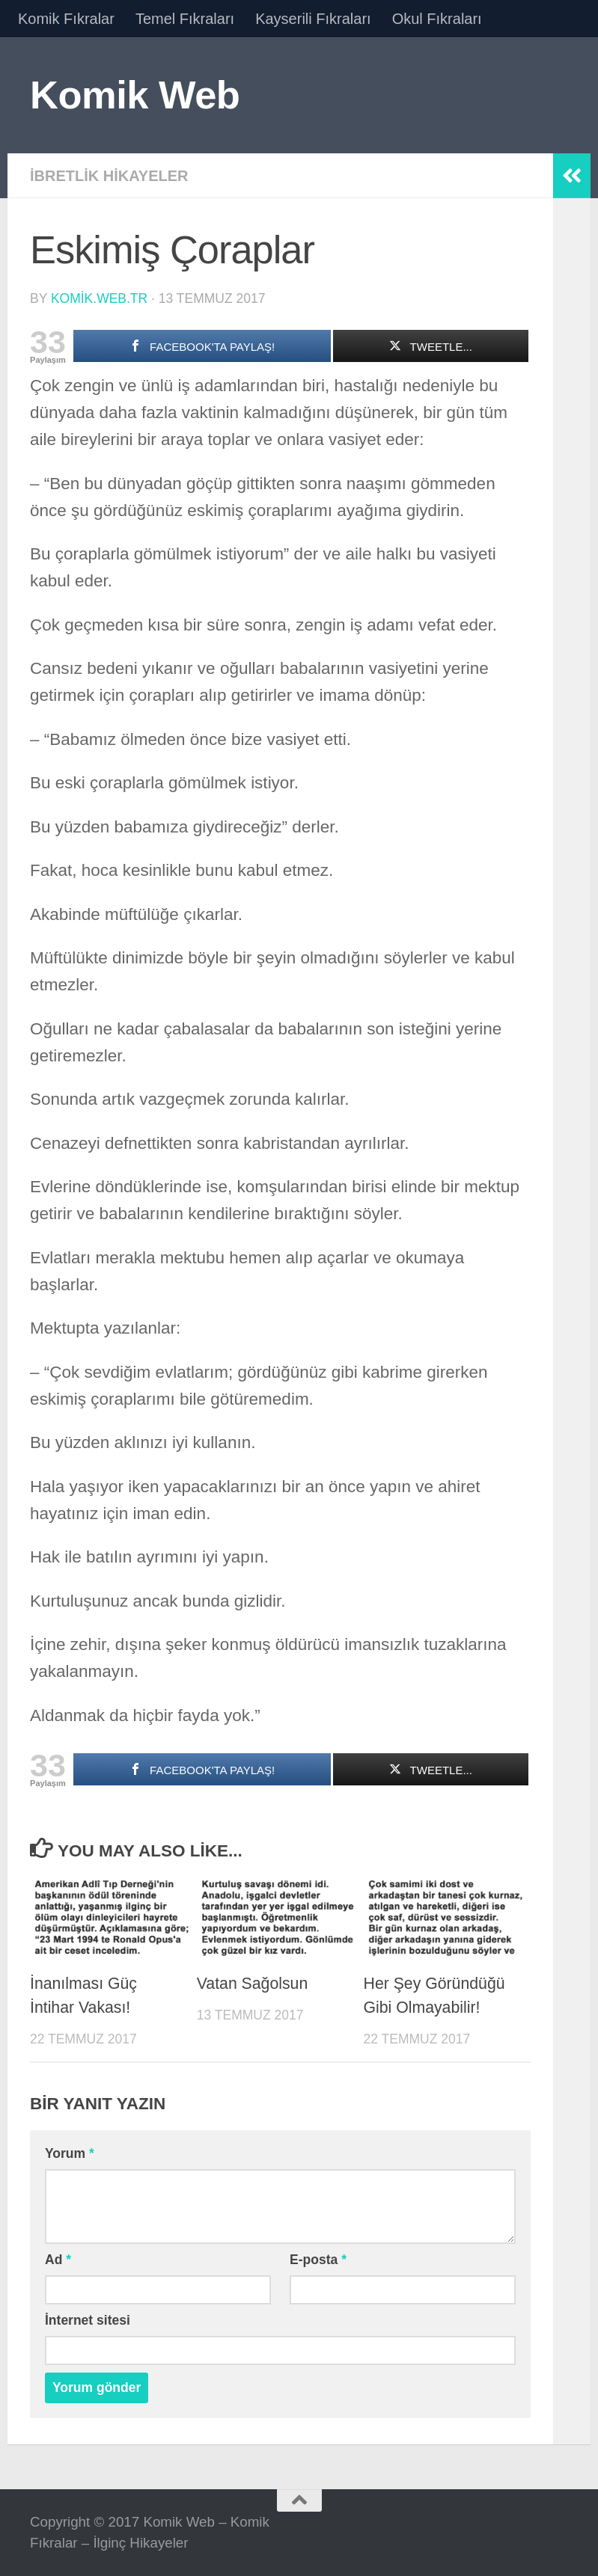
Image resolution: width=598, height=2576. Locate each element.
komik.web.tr (99, 298)
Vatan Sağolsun (252, 1984)
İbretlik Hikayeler (109, 176)
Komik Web (134, 95)
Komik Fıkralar (66, 18)
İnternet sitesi (87, 2320)
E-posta (318, 2259)
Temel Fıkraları (184, 18)
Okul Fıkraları (437, 18)
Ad (58, 2259)
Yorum (69, 2153)
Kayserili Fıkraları (312, 18)
